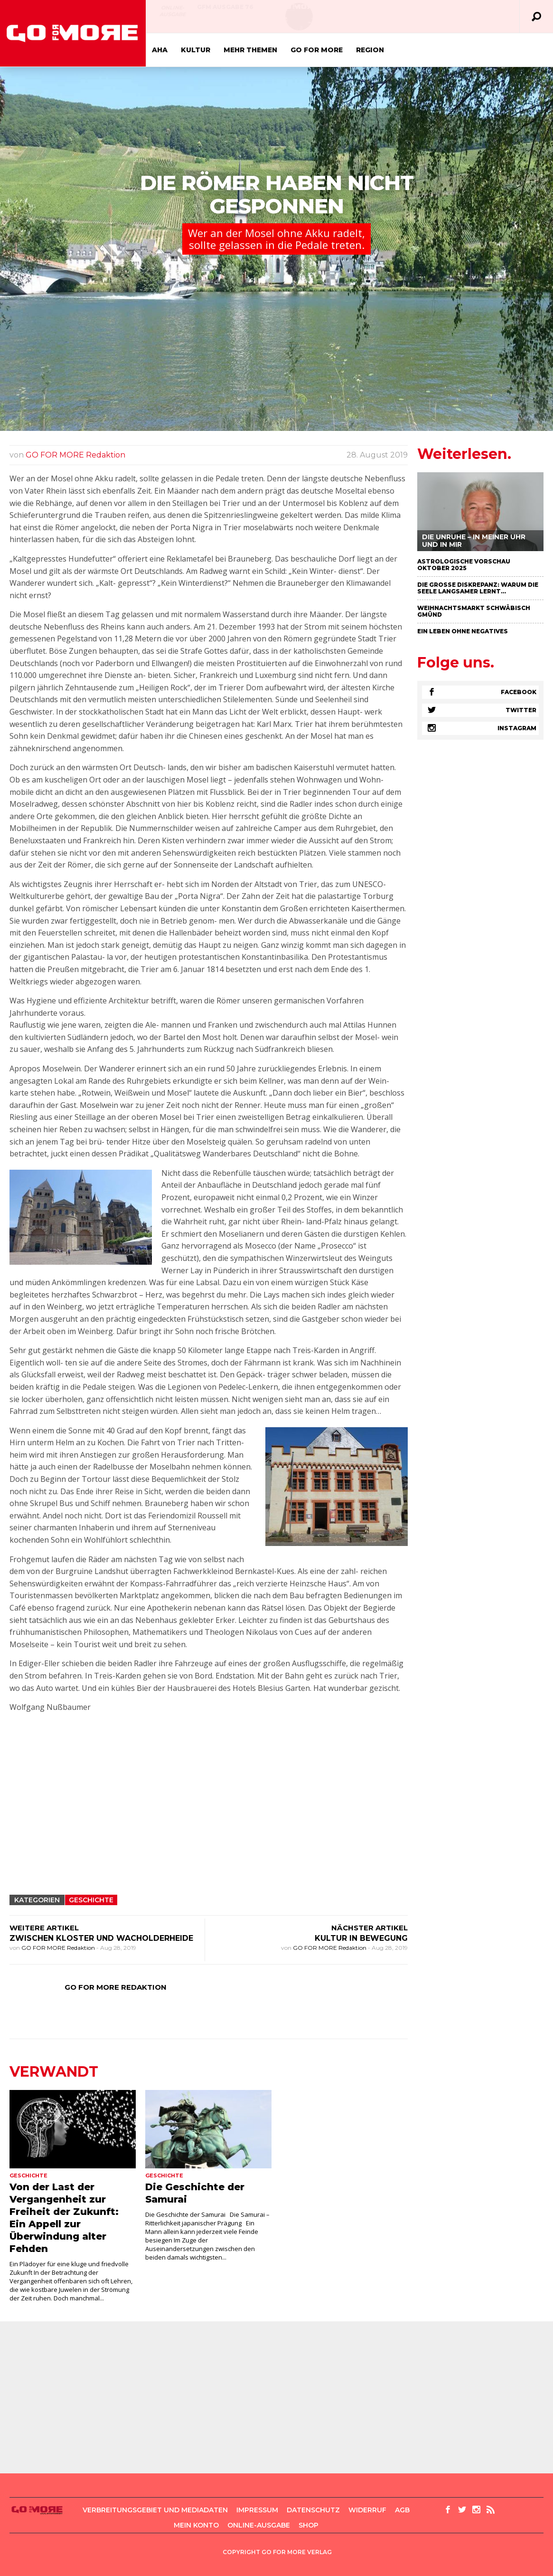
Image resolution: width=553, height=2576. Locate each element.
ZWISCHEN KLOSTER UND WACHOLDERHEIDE (101, 1938)
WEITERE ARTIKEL (44, 1927)
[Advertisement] (208, 1818)
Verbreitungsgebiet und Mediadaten (155, 2510)
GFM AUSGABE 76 (225, 6)
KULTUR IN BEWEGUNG (361, 1938)
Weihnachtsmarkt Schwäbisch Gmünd (473, 611)
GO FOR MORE (317, 50)
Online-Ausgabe (172, 11)
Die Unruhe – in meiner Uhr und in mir (473, 541)
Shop (309, 2525)
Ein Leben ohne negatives (462, 631)
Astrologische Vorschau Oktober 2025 (463, 565)
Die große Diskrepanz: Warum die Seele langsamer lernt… (477, 588)
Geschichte (91, 1900)
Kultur (195, 50)
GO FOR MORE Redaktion (75, 454)
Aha (160, 50)
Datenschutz (313, 2510)
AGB (402, 2510)
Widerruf (367, 2510)
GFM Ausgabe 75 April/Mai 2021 (411, 10)
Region (370, 50)
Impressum (257, 2510)
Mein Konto (196, 2525)
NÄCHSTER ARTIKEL (369, 1927)
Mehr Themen (250, 50)
